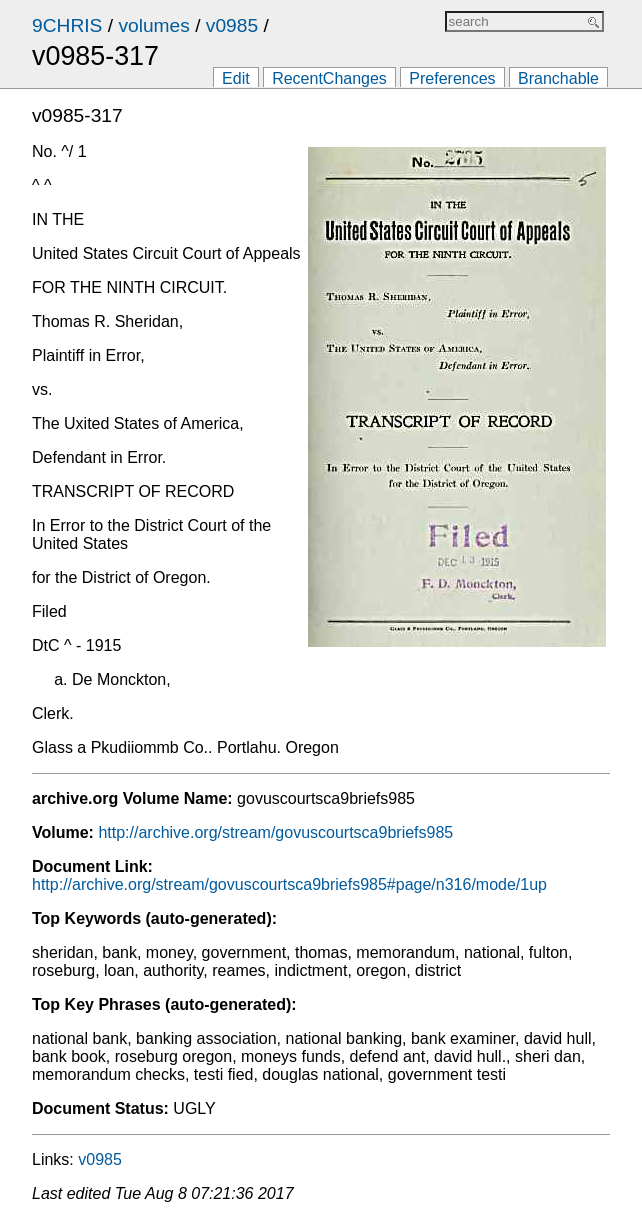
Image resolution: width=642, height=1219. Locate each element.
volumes (153, 25)
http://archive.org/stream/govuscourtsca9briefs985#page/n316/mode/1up (289, 884)
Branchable (558, 78)
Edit (236, 78)
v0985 (232, 25)
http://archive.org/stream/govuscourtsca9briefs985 (275, 832)
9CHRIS (67, 25)
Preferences (452, 78)
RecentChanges (329, 78)
